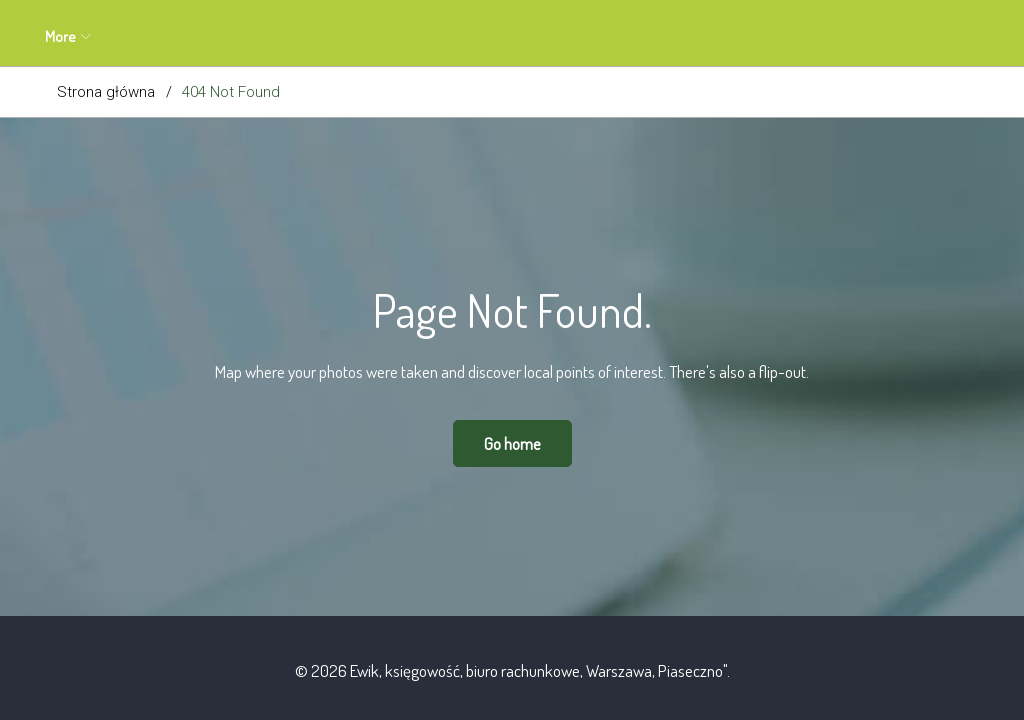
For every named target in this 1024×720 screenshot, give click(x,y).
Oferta (269, 36)
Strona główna (106, 92)
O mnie (188, 36)
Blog (501, 36)
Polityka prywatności (705, 36)
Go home (512, 443)
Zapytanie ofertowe (388, 36)
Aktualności (91, 36)
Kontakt (579, 36)
